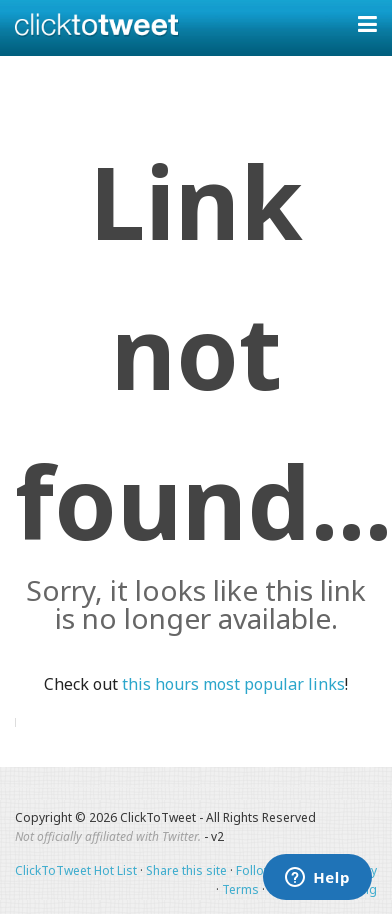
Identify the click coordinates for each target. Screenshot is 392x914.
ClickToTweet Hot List (76, 870)
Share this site (186, 870)
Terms (240, 889)
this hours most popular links (233, 684)
